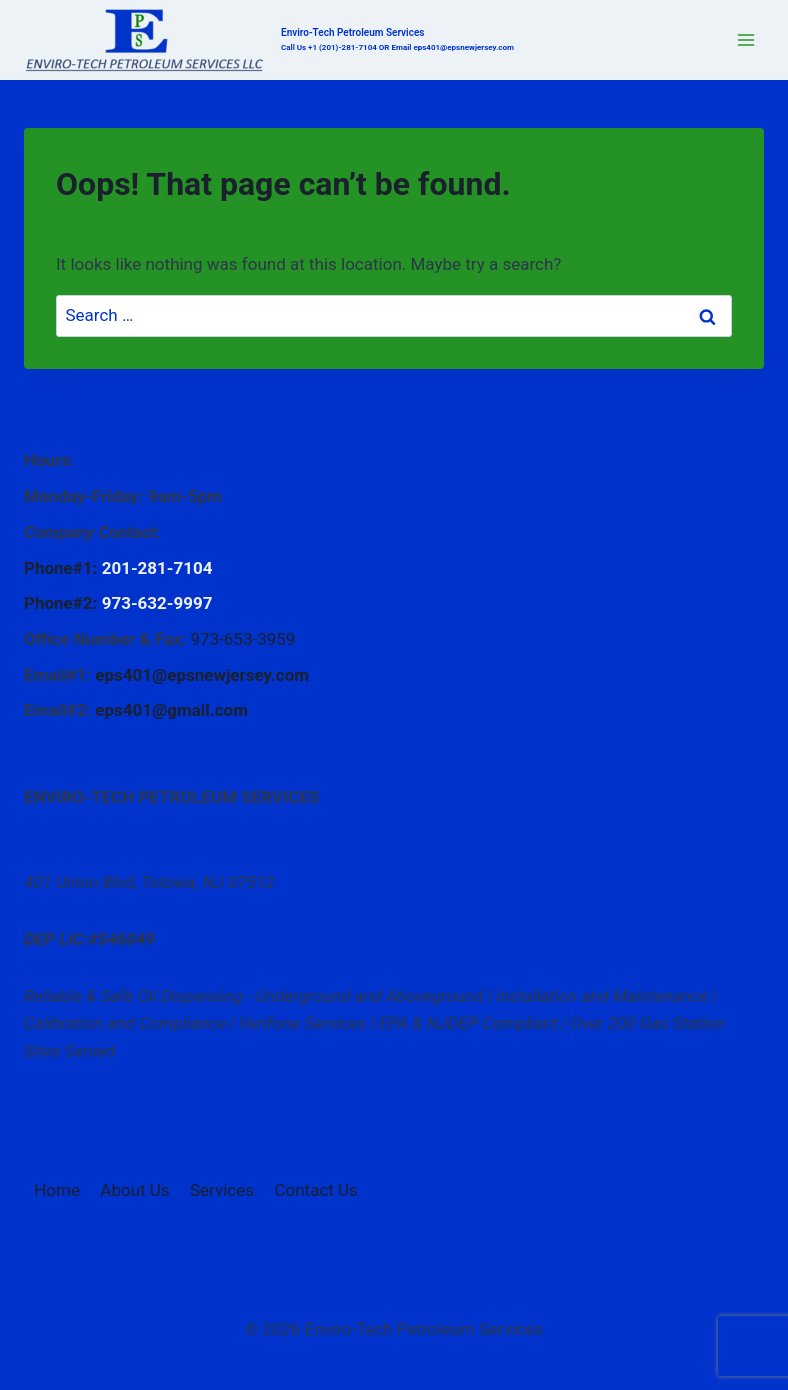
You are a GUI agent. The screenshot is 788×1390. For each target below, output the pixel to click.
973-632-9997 (157, 603)
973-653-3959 (242, 639)
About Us (134, 1190)
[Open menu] (745, 39)
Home (57, 1190)
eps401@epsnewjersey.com (202, 675)
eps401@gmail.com (171, 710)
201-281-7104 (157, 568)
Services (222, 1190)
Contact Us (315, 1190)
